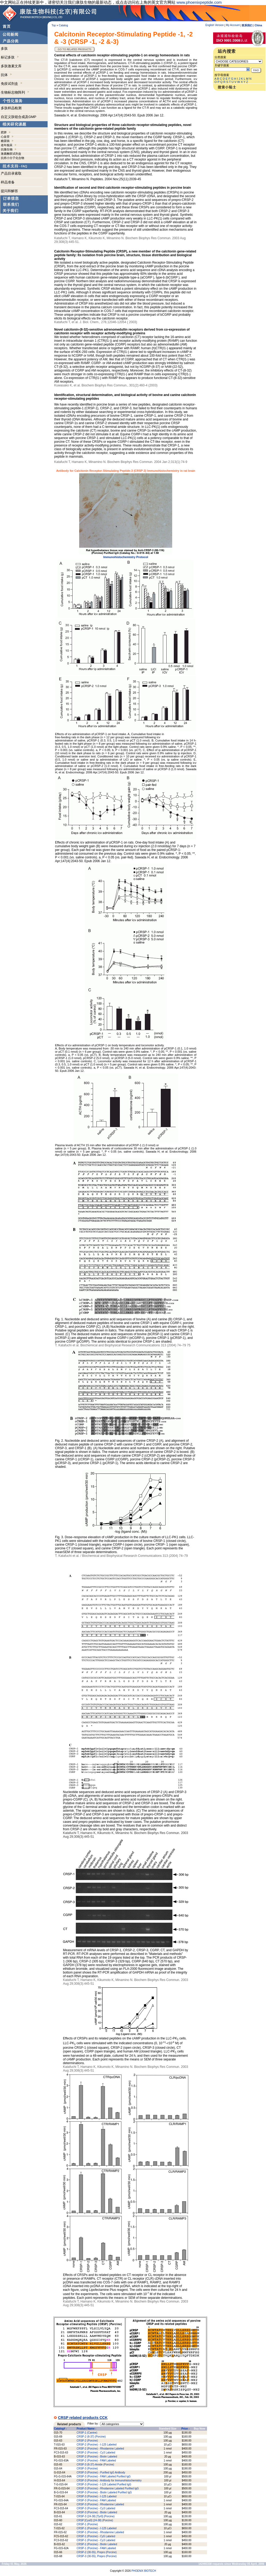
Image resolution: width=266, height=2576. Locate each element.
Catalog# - (60, 2428)
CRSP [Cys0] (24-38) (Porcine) (95, 2520)
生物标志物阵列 (15, 92)
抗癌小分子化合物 (12, 157)
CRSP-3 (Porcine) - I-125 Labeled (96, 2496)
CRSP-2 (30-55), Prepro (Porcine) (97, 2552)
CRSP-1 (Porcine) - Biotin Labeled (97, 2544)
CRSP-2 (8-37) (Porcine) (91, 2436)
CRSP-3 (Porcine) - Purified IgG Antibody (101, 2472)
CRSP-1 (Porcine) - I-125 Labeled (96, 2528)
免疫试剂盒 (11, 84)
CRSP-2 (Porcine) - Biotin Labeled (97, 2456)
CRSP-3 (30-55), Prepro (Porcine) (97, 2556)
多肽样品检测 (11, 108)
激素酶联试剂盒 (11, 153)
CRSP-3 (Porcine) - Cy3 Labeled (96, 2508)
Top (54, 25)
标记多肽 (10, 57)
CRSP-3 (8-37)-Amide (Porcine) (95, 2464)
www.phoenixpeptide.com (199, 2)
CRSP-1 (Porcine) (87, 2524)
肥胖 (4, 132)
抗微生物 (6, 149)
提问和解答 (9, 191)
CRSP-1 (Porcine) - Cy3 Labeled (96, 2540)
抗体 (6, 75)
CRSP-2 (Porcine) (87, 2440)
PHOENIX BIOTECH (144, 2570)
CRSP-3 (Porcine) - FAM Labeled (96, 2500)
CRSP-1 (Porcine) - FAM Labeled (96, 2548)
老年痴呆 (6, 145)
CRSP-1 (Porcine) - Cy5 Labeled (96, 2536)
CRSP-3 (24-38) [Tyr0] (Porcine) (96, 2516)
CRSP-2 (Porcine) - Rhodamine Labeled (100, 2448)
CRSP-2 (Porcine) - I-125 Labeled (96, 2444)
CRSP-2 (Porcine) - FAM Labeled (96, 2460)
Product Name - (86, 2428)
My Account (233, 25)
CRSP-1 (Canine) (87, 2432)
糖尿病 (5, 140)
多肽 (4, 48)
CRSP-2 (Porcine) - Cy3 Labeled (96, 2452)
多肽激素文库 (11, 66)
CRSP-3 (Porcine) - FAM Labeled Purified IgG (103, 2476)
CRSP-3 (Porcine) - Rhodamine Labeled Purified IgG (108, 2488)
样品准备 (8, 182)
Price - (185, 2428)
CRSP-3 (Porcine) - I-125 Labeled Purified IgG (104, 2484)
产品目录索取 (11, 173)
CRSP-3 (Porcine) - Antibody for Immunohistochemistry (109, 2480)
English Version (214, 25)
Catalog (63, 25)
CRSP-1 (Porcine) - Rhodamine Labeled (100, 2532)
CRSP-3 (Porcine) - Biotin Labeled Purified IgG (104, 2492)
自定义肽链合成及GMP (18, 117)
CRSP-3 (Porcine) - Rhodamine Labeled (100, 2504)
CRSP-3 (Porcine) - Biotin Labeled (97, 2512)
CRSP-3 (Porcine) (87, 2468)
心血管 (5, 136)
